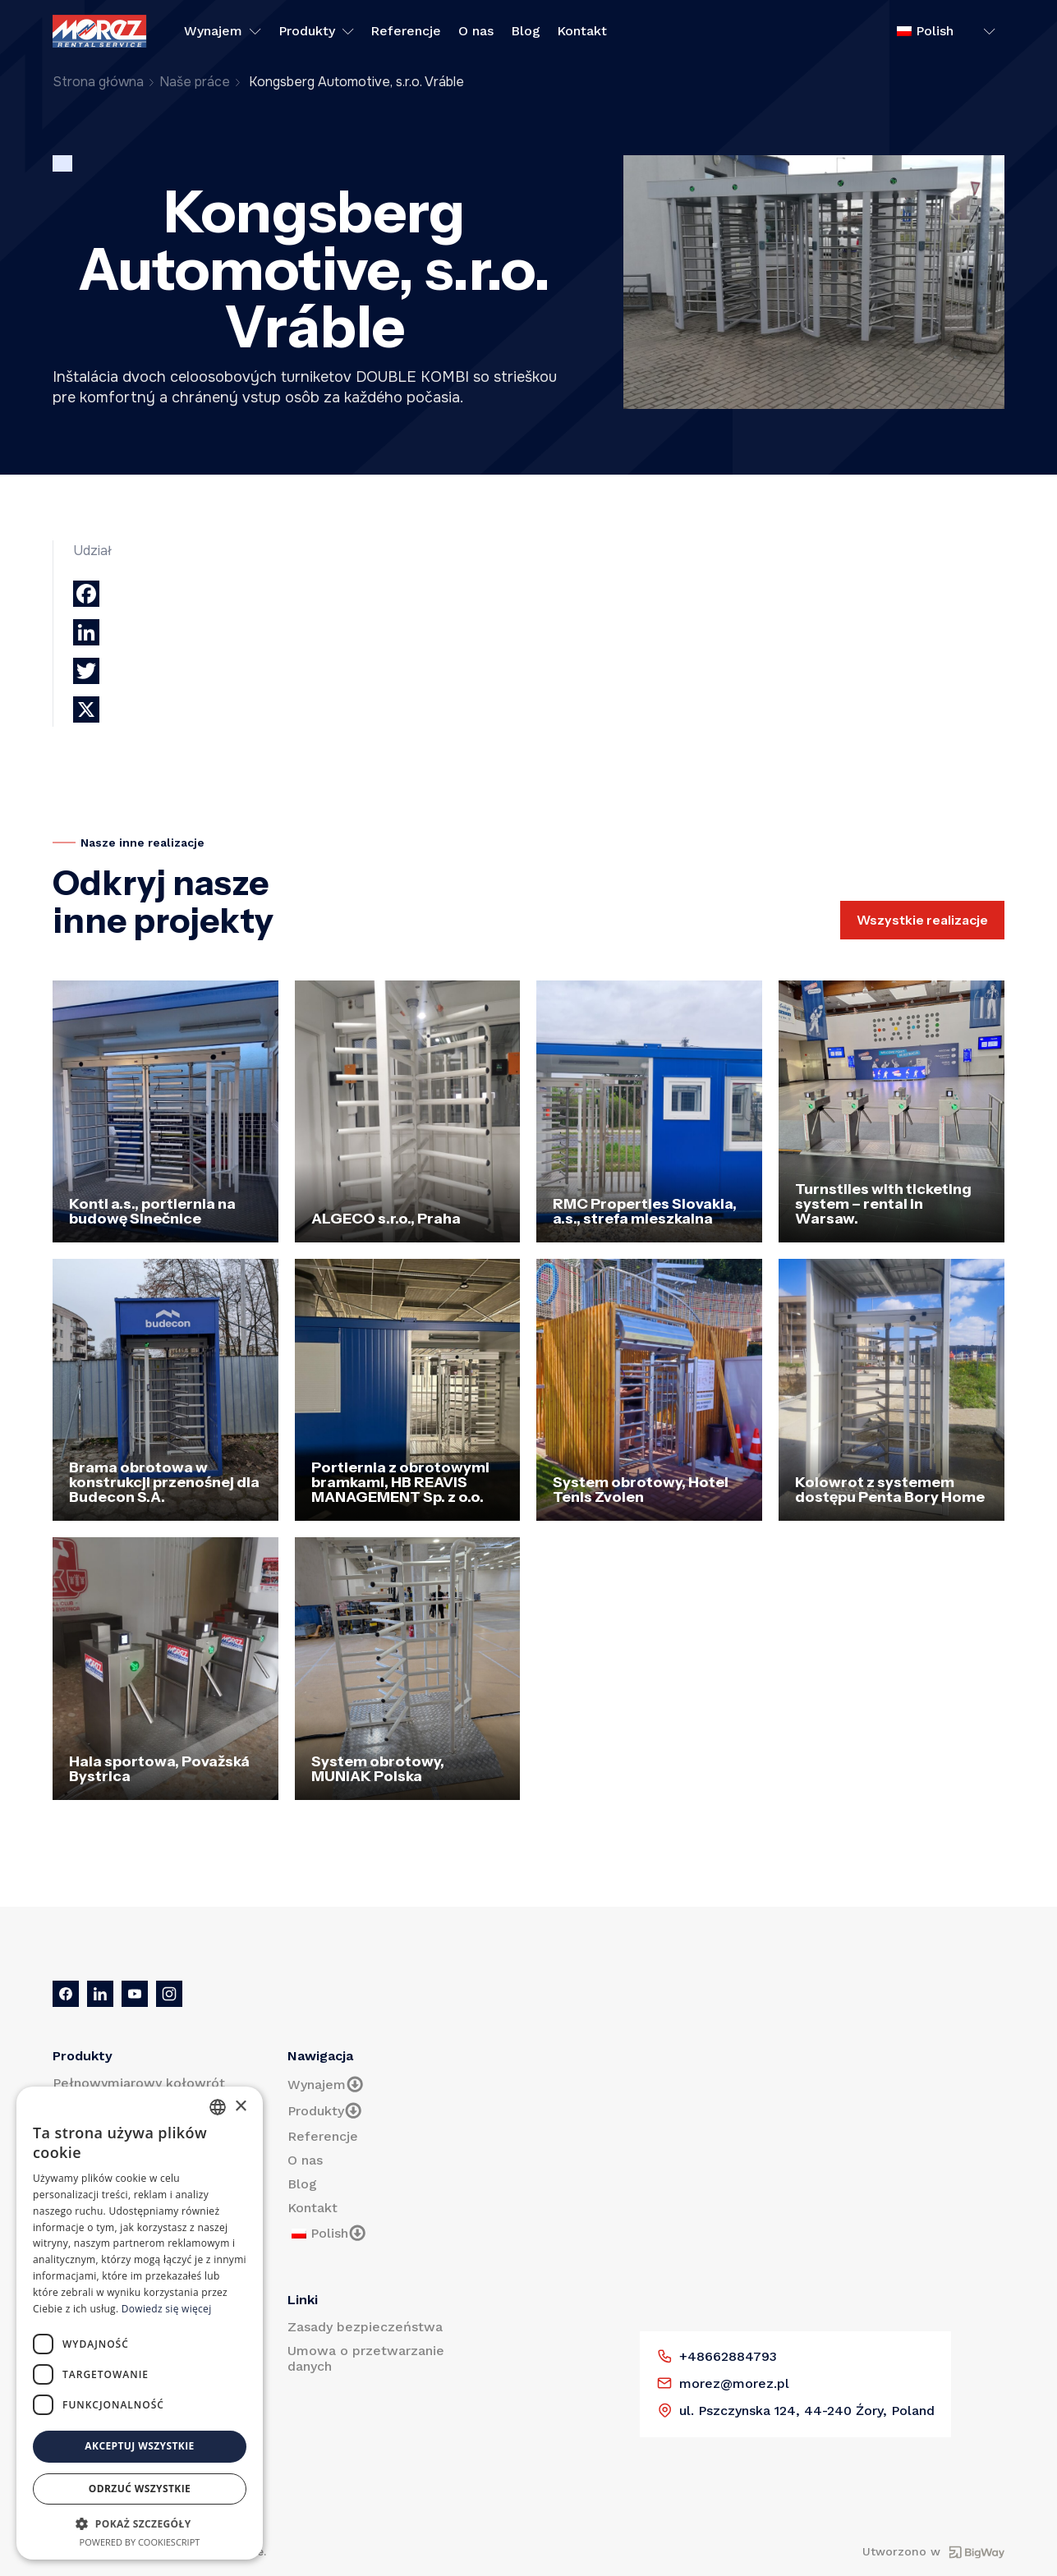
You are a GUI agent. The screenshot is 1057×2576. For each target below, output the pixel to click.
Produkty (316, 31)
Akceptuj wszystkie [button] (139, 2446)
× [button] (240, 2107)
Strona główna (98, 81)
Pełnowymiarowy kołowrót (139, 2083)
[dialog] (139, 2323)
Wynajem (222, 31)
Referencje (405, 31)
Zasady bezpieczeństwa (365, 2327)
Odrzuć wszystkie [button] (140, 2489)
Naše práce (194, 81)
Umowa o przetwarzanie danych (365, 2358)
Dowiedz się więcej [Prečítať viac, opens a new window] (167, 2309)
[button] (139, 2523)
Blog (525, 31)
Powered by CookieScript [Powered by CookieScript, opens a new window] (140, 2542)
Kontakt (582, 31)
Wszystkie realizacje (922, 919)
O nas (476, 31)
